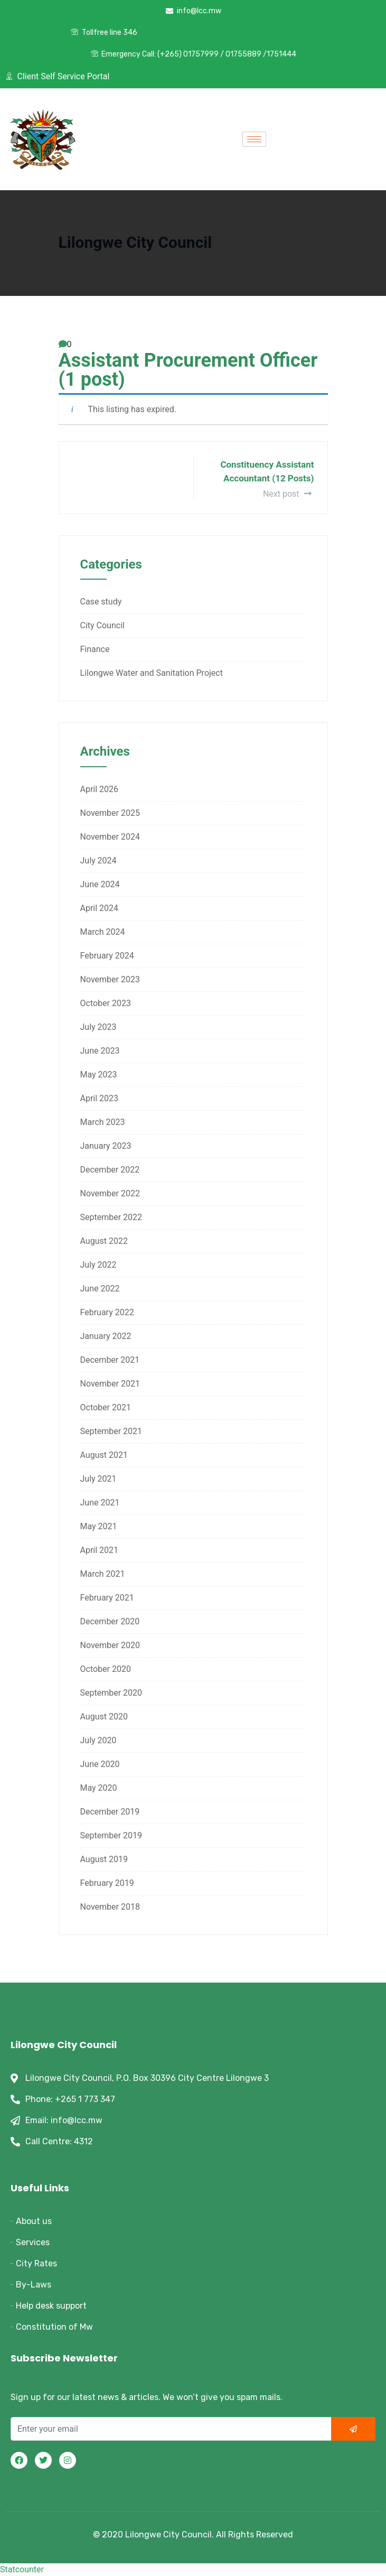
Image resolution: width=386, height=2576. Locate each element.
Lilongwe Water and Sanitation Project (151, 673)
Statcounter (22, 2569)
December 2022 (110, 1170)
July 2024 (98, 860)
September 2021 (111, 1431)
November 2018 (110, 1907)
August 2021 (104, 1455)
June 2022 (100, 1289)
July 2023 (98, 1027)
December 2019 (110, 1812)
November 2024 (110, 837)
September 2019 (111, 1835)
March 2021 (102, 1574)
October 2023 (105, 1003)
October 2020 (105, 1669)
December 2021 (110, 1360)
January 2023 (105, 1146)
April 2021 (99, 1550)
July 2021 (98, 1479)
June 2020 (100, 1764)
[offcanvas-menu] (293, 139)
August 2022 (104, 1241)
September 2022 (111, 1217)
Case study (101, 602)
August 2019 (104, 1859)
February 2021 (107, 1598)
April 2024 (99, 908)
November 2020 (110, 1645)
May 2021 (98, 1526)
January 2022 (105, 1336)
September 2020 (111, 1693)
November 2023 (110, 979)
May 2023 (98, 1075)
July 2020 (98, 1740)
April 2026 (99, 789)
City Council (102, 625)
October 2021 (105, 1407)
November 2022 (110, 1193)
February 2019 (107, 1883)
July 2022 (98, 1265)
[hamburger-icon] (254, 139)
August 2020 (104, 1717)
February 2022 (107, 1312)
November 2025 (110, 813)
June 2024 (100, 884)
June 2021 (100, 1503)
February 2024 (107, 956)
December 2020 (110, 1621)
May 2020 (98, 1788)
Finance (95, 649)
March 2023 (102, 1122)
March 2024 (102, 932)
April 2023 (99, 1098)
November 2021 (110, 1384)
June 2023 (100, 1051)
